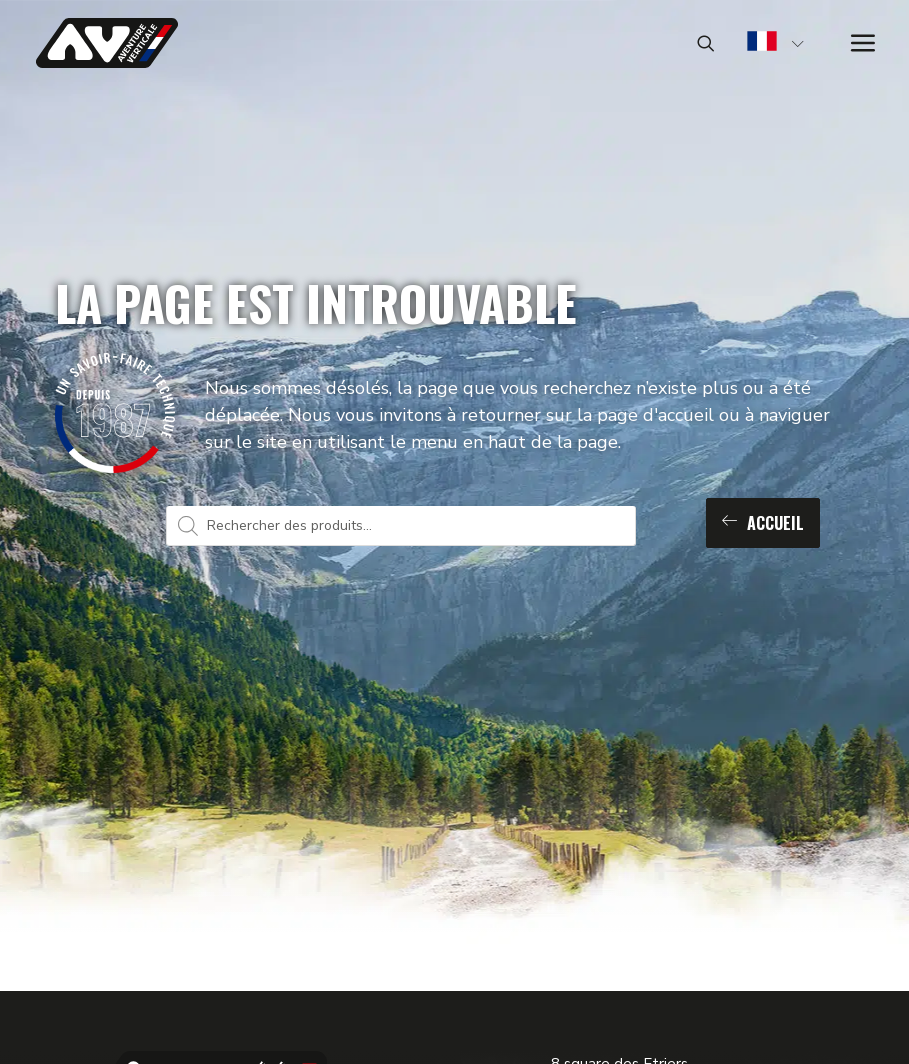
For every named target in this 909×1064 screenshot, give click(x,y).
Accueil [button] (763, 523)
